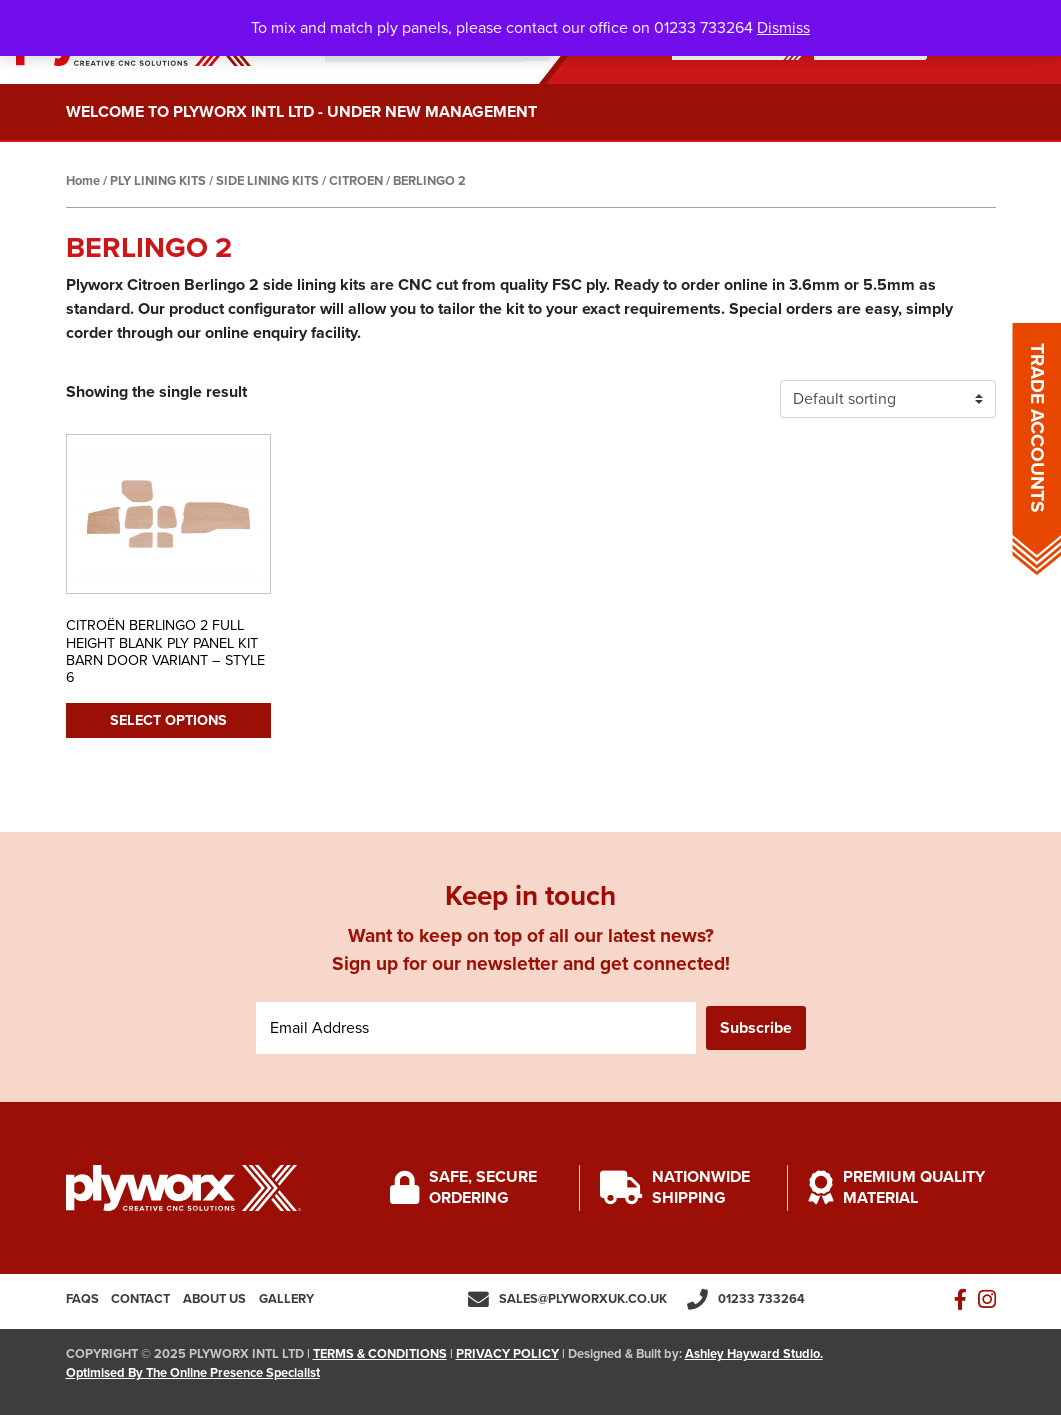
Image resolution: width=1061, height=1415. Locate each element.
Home (83, 181)
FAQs (82, 1299)
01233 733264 (761, 1299)
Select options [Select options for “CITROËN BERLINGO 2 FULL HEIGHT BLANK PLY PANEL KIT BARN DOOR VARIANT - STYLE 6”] (168, 720)
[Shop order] (888, 399)
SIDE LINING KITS (267, 181)
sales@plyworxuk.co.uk (583, 1299)
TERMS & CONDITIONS (380, 1354)
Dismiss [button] (783, 28)
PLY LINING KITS (158, 181)
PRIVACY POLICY (507, 1354)
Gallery (286, 1299)
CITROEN (356, 181)
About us (214, 1299)
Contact (140, 1299)
